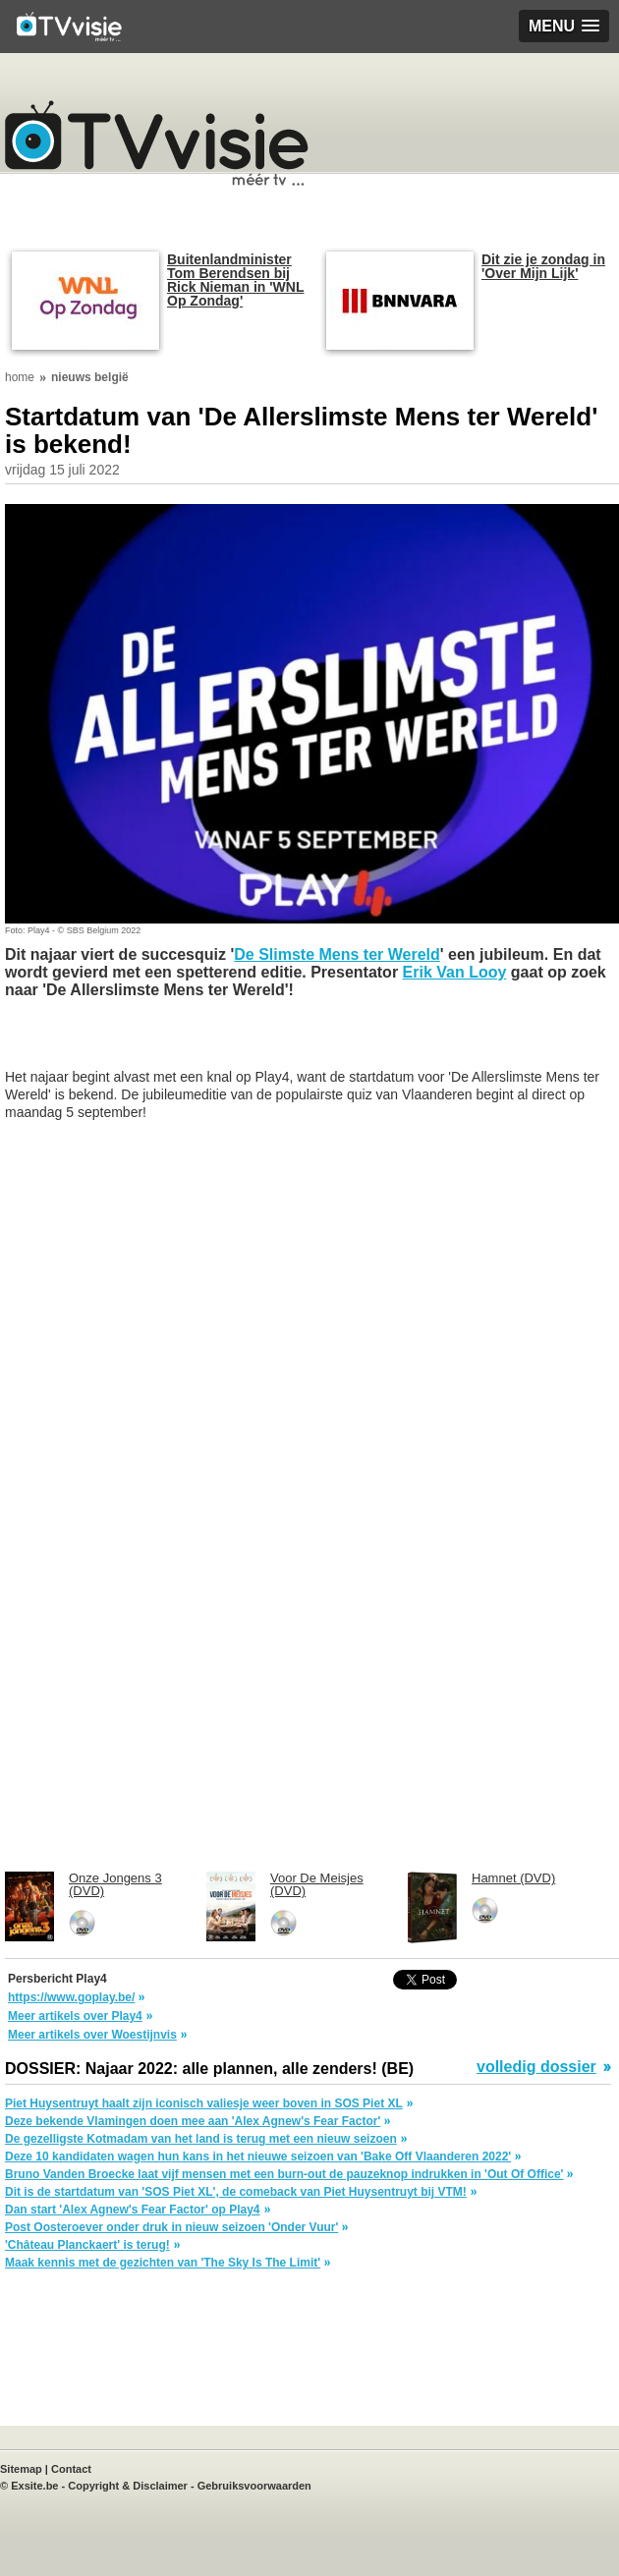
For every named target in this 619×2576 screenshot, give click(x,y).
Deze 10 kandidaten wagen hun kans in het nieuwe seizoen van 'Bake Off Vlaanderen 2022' (258, 2156)
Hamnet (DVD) (513, 1878)
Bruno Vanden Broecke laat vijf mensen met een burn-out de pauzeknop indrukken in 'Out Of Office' (284, 2174)
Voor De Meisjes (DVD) (317, 1884)
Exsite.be (34, 2486)
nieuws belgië (90, 377)
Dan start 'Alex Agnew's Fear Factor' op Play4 (132, 2209)
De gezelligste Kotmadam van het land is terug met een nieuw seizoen (201, 2139)
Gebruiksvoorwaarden (254, 2486)
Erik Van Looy (455, 972)
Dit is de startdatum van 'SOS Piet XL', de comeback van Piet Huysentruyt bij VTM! (236, 2192)
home (19, 377)
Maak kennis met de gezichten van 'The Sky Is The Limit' (162, 2262)
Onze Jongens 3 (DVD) (115, 1884)
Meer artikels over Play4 (75, 2016)
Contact (71, 2469)
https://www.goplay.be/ (71, 1997)
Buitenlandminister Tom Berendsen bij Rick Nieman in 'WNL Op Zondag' (235, 280)
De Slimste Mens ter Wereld (337, 954)
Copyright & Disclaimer (128, 2486)
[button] (564, 26)
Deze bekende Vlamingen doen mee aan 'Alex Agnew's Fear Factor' (192, 2121)
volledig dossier (536, 2067)
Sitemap (21, 2469)
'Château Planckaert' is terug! (87, 2245)
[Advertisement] (162, 1043)
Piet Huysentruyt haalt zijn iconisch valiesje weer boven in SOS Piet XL (204, 2103)
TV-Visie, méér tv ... (157, 143)
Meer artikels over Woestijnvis (92, 2035)
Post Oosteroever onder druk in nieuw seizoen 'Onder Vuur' (171, 2227)
